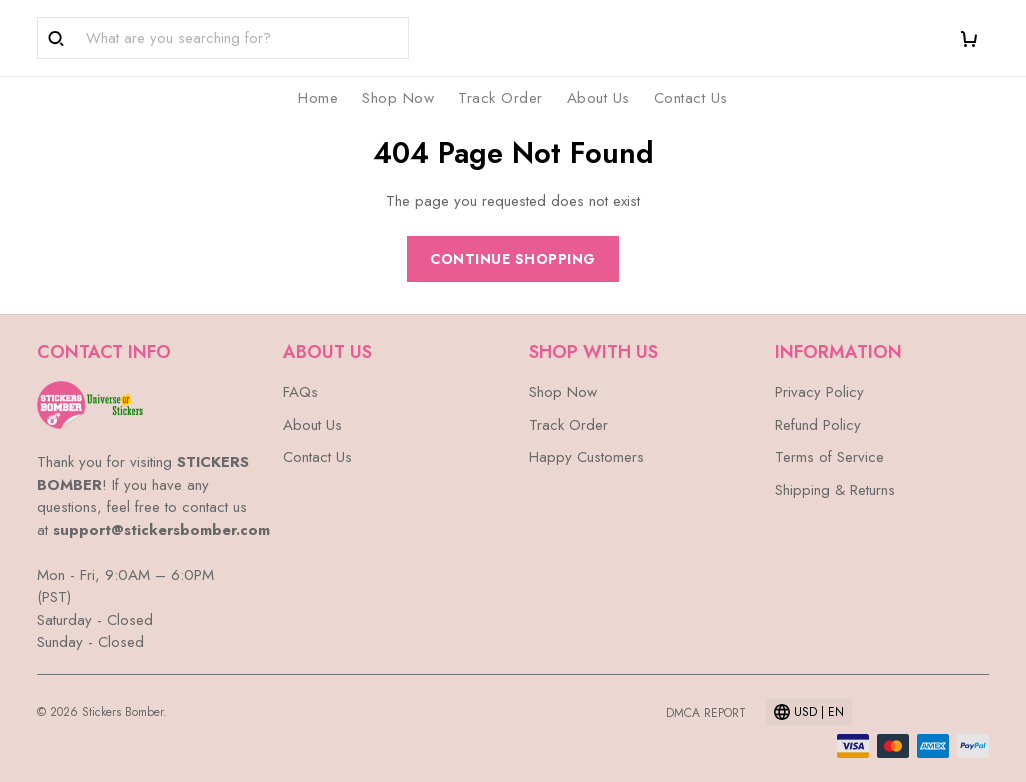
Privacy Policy (819, 392)
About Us (598, 98)
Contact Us (691, 98)
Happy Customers (586, 457)
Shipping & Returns (835, 490)
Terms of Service (829, 457)
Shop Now (398, 98)
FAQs (300, 392)
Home (318, 98)
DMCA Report (706, 713)
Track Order (500, 98)
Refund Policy (818, 425)
